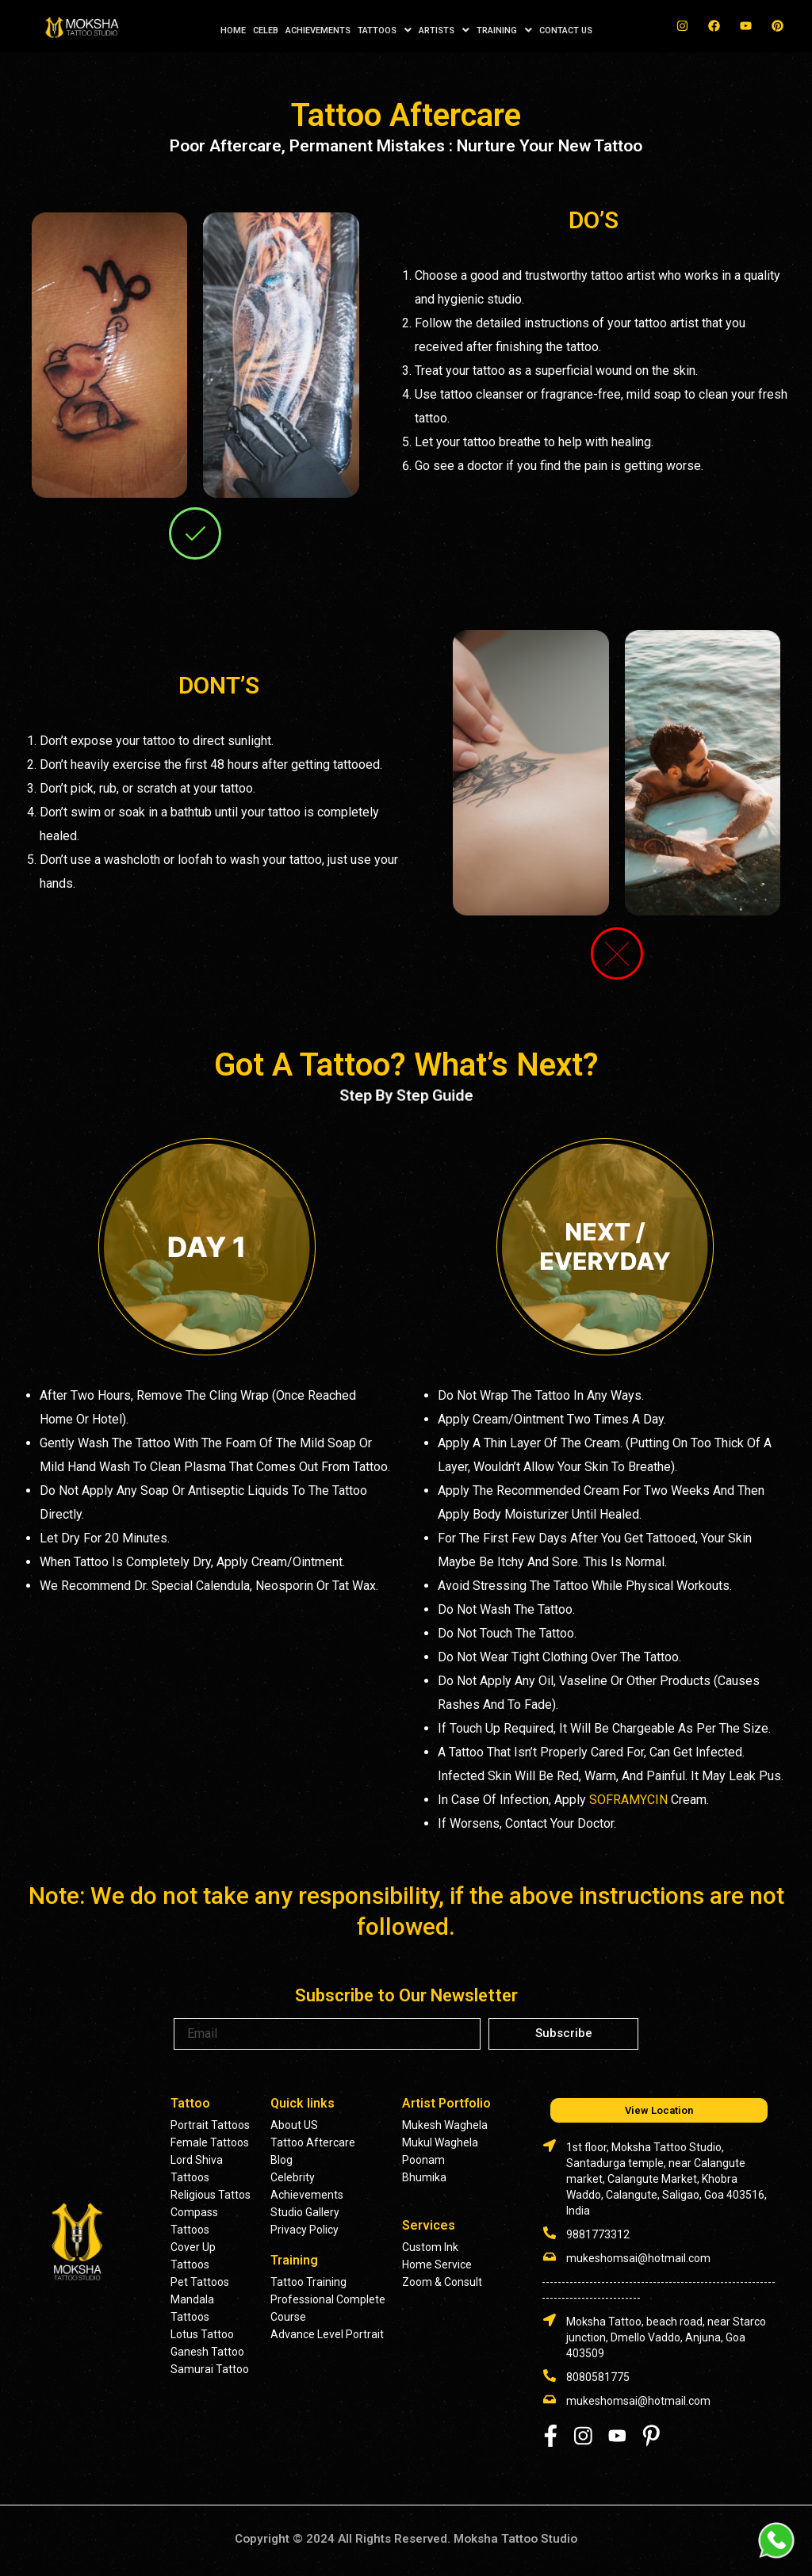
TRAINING (504, 30)
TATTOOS (385, 30)
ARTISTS (444, 30)
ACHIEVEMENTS (317, 30)
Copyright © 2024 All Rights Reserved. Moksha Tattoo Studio (406, 2538)
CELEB (265, 30)
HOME (233, 30)
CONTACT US (565, 30)
